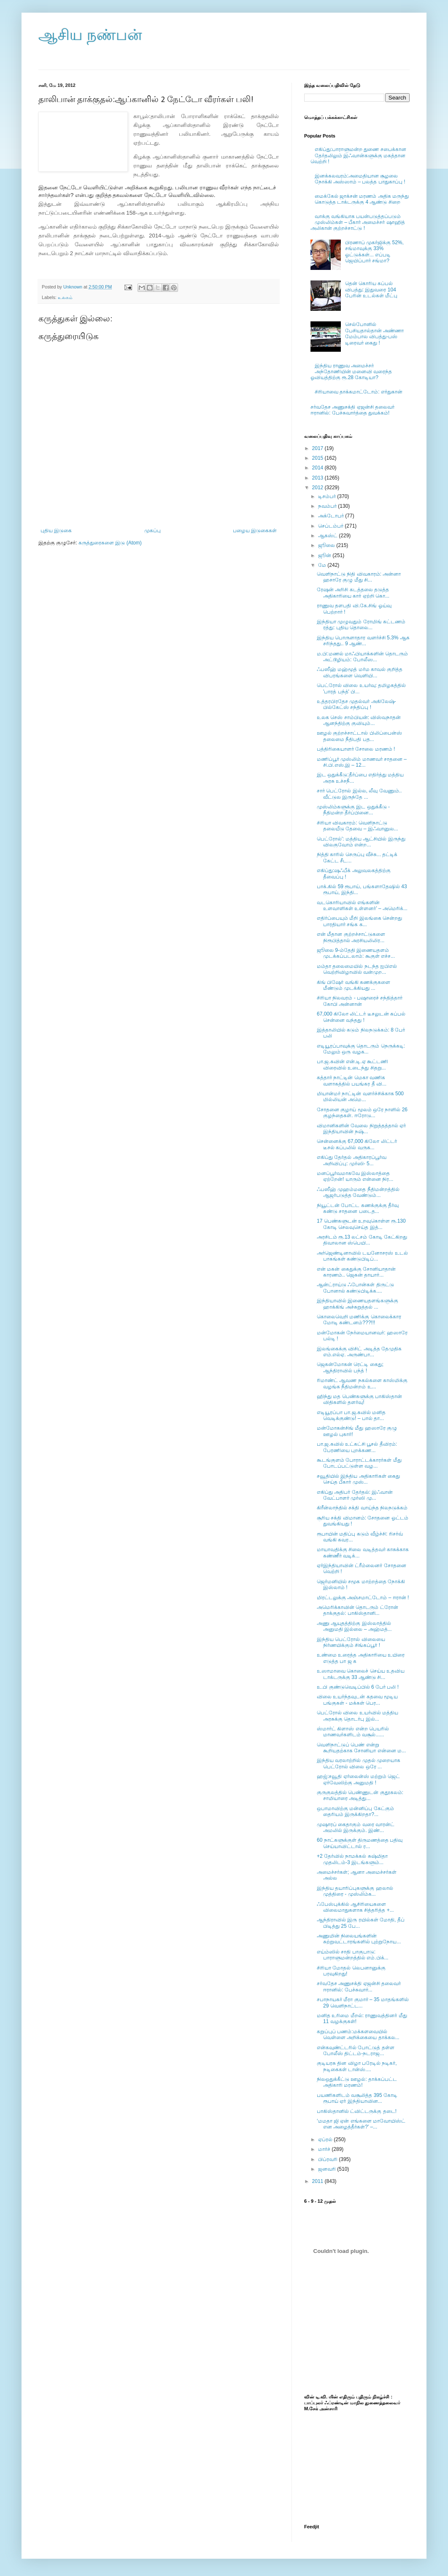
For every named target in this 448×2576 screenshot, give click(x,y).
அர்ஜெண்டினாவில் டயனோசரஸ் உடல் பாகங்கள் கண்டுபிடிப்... (362, 1256)
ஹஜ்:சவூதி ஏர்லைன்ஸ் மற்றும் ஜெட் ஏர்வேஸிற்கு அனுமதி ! (358, 1779)
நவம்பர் (328, 506)
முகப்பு (152, 531)
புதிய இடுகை (56, 531)
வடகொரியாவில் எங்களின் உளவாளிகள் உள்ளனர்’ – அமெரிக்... (362, 905)
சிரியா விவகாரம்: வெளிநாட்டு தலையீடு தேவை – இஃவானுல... (357, 826)
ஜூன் (325, 555)
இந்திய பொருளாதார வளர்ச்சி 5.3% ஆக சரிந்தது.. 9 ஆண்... (363, 641)
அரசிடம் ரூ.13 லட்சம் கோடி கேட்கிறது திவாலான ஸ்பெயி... (362, 1240)
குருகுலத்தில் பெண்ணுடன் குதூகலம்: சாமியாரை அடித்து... (360, 1795)
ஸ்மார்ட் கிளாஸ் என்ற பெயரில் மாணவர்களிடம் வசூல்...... (353, 1732)
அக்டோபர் (331, 516)
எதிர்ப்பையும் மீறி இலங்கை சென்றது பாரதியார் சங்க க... (359, 921)
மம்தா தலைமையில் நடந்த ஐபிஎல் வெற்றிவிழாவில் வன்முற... (357, 969)
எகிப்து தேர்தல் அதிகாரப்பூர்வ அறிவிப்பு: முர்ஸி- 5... (351, 1160)
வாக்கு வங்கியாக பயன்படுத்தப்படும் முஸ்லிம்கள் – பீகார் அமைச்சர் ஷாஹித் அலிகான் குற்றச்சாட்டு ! (357, 222)
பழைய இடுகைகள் (255, 531)
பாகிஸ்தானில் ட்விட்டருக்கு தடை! (357, 2111)
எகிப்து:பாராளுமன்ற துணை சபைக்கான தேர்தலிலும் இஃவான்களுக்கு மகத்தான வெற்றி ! (358, 155)
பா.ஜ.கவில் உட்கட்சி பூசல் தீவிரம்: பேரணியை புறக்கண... (357, 1447)
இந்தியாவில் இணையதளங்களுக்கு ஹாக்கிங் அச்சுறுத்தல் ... (357, 1304)
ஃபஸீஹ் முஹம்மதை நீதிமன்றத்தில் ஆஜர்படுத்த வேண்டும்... (358, 1192)
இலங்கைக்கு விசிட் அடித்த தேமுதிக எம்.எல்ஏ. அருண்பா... (359, 1352)
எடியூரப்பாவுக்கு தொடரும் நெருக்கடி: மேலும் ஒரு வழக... (361, 1049)
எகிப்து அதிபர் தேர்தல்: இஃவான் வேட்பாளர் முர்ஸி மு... (355, 1495)
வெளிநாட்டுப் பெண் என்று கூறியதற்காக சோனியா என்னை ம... (361, 1748)
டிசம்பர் (327, 496)
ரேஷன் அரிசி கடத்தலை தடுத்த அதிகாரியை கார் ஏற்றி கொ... (353, 592)
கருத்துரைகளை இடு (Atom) (110, 543)
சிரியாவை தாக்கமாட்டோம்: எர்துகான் (358, 392)
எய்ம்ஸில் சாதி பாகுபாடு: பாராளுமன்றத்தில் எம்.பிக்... (353, 1955)
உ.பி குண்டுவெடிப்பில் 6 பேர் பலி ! (358, 1687)
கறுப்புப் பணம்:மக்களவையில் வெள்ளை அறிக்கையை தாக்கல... (358, 2034)
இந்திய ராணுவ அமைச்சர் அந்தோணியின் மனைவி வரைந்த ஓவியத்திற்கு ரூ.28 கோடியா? (351, 372)
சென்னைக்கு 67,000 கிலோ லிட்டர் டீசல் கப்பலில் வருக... (357, 1144)
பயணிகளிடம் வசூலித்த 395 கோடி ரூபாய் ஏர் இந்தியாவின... (357, 2098)
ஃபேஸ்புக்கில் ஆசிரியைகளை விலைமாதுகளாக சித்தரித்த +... (355, 1907)
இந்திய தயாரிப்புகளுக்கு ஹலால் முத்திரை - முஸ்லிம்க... (355, 1891)
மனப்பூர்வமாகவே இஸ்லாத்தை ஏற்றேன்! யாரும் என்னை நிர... (355, 1176)
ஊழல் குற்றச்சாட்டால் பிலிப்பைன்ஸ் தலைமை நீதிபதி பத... (359, 736)
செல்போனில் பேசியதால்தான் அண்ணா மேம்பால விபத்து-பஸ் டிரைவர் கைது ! (374, 333)
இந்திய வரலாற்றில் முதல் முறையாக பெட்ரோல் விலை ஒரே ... (358, 1763)
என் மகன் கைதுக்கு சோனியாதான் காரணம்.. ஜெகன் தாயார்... (356, 1272)
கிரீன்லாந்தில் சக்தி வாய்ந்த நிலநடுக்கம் (362, 1508)
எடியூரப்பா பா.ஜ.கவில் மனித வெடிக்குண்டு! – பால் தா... (351, 1415)
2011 (318, 2181)
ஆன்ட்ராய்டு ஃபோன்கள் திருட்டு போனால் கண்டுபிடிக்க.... (355, 1287)
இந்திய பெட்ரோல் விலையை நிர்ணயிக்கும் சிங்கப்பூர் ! (351, 1642)
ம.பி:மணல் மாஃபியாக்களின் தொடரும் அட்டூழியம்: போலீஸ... (362, 657)
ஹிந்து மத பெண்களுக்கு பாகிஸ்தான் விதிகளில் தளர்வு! (359, 1399)
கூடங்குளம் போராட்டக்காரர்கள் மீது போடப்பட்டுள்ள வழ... (359, 1463)
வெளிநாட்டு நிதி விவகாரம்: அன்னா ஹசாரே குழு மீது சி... (359, 577)
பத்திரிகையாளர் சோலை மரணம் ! (356, 749)
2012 (318, 487)
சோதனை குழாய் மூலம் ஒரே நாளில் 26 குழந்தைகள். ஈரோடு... (362, 1112)
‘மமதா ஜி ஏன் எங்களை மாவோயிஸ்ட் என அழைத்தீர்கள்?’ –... (361, 2124)
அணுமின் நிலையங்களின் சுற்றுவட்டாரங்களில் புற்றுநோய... (359, 1939)
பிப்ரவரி (328, 2159)
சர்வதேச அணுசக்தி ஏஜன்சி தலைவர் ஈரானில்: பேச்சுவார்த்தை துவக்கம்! (352, 410)
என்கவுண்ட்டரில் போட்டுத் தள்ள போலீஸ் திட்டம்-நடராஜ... (355, 2050)
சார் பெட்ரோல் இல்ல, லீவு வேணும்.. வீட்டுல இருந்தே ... (359, 794)
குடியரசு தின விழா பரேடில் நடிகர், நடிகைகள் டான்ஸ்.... (357, 2066)
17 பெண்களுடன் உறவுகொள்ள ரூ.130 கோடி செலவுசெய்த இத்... (361, 1224)
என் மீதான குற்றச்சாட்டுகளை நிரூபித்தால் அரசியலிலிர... (351, 937)
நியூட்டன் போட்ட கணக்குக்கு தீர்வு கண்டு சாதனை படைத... (358, 1208)
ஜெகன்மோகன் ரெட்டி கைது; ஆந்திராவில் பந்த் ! (350, 1367)
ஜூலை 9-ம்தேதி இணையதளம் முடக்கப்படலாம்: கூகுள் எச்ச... (356, 953)
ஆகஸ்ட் (328, 536)
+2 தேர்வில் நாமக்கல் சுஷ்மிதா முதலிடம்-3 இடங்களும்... (352, 1859)
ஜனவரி (327, 2169)
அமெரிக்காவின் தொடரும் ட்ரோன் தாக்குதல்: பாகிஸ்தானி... (357, 1610)
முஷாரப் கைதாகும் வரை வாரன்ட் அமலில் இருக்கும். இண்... (355, 1827)
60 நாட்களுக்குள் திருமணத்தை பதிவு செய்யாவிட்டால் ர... (359, 1843)
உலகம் (65, 297)
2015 (318, 458)
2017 (318, 448)
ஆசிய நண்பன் (90, 34)
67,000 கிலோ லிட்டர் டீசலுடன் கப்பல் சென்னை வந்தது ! (361, 1017)
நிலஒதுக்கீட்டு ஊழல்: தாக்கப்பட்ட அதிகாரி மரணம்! (357, 2082)
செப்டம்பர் (331, 526)
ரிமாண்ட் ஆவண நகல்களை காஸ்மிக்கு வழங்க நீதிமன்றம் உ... (362, 1383)
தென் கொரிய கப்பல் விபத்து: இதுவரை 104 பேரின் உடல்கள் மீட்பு (371, 289)
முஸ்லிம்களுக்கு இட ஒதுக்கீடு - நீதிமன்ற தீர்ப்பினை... (353, 810)
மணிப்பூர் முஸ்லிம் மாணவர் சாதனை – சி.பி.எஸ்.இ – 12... (362, 762)
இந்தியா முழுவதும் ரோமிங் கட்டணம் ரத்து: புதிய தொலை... (361, 625)
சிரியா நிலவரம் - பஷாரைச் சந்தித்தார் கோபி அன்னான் (359, 1001)
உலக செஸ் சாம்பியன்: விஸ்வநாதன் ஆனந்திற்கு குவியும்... (359, 720)
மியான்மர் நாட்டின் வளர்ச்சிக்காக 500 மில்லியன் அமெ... (360, 1096)
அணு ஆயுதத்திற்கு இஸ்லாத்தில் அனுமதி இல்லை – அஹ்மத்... (354, 1626)
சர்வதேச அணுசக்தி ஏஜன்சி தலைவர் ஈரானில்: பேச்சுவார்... (359, 1986)
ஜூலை (327, 545)
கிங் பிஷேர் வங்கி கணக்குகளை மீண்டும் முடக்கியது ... (353, 985)
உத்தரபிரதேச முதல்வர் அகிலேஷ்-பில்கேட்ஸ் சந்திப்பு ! (356, 704)
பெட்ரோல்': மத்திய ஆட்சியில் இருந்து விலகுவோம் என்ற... (361, 842)
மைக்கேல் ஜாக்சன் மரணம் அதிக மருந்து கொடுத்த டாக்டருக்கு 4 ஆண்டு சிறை (362, 199)
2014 (318, 468)
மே (322, 565)
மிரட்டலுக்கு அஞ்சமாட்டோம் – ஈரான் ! (363, 1598)
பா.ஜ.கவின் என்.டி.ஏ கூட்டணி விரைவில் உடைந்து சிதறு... (352, 1064)
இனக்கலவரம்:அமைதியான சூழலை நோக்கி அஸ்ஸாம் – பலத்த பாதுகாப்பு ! (360, 179)
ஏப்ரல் (326, 2139)
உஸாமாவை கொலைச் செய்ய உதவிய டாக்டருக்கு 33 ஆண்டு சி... (361, 1674)
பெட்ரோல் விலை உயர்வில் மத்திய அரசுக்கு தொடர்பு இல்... (357, 1716)
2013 (318, 478)
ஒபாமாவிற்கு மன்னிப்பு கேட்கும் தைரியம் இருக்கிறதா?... (355, 1811)
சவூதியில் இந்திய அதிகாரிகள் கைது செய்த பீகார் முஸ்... (358, 1479)
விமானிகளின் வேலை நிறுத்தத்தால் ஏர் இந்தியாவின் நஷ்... (361, 1128)
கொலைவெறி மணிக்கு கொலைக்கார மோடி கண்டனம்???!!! (359, 1320)
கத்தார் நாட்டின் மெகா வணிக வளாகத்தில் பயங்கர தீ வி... (351, 1080)
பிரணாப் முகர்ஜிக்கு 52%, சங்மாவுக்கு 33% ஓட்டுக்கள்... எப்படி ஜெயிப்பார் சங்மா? (374, 252)
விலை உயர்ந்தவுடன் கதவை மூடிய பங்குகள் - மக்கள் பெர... (357, 1700)
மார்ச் (325, 2149)
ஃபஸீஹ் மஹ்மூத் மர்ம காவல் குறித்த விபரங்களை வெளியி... (359, 672)
